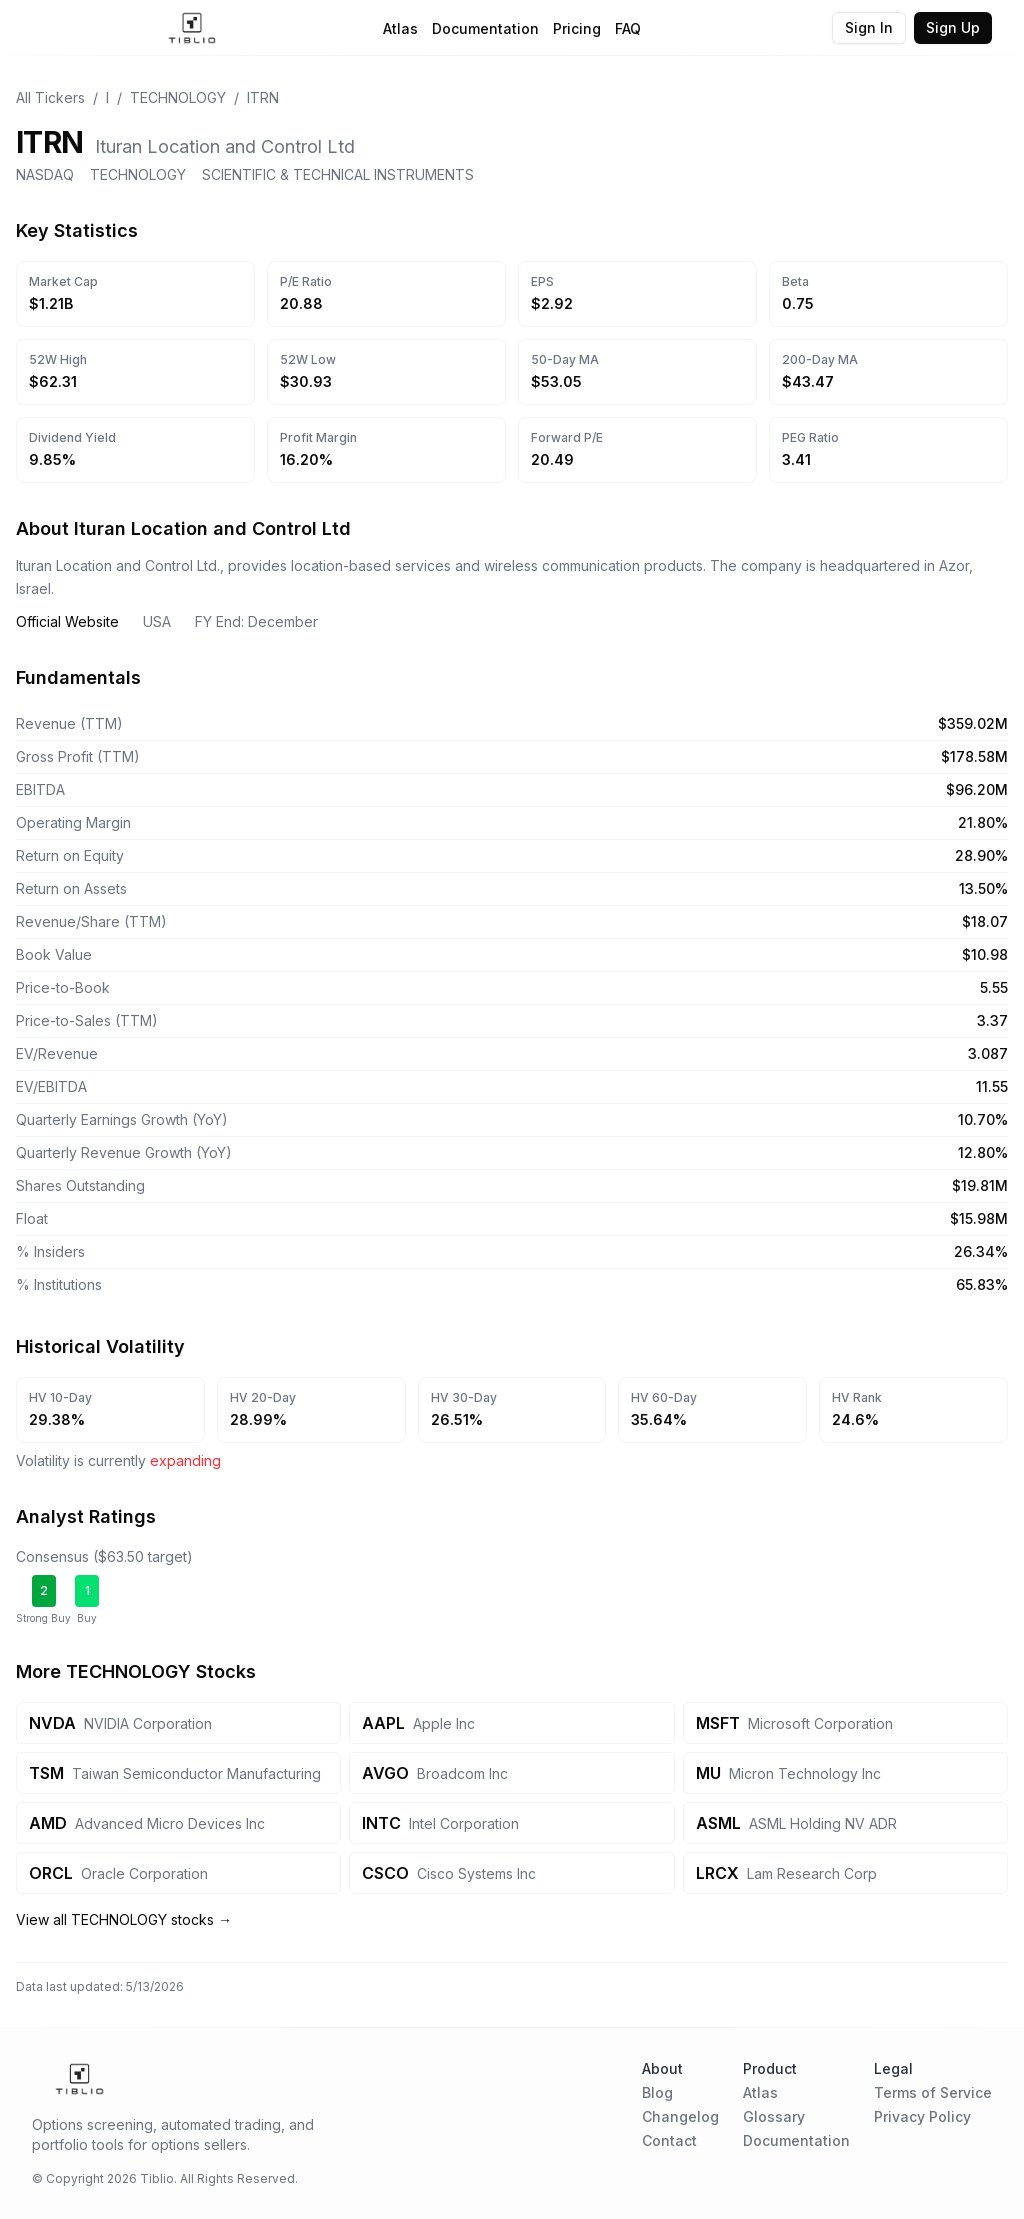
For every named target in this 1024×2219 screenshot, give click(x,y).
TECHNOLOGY (178, 97)
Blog (657, 2092)
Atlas (400, 28)
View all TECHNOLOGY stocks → (124, 1919)
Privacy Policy (922, 2116)
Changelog (680, 2116)
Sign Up (953, 27)
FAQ (628, 28)
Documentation (485, 28)
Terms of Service (933, 2092)
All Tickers (50, 97)
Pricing (577, 28)
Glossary (774, 2116)
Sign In (869, 27)
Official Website (67, 621)
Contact (669, 2140)
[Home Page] (192, 28)
